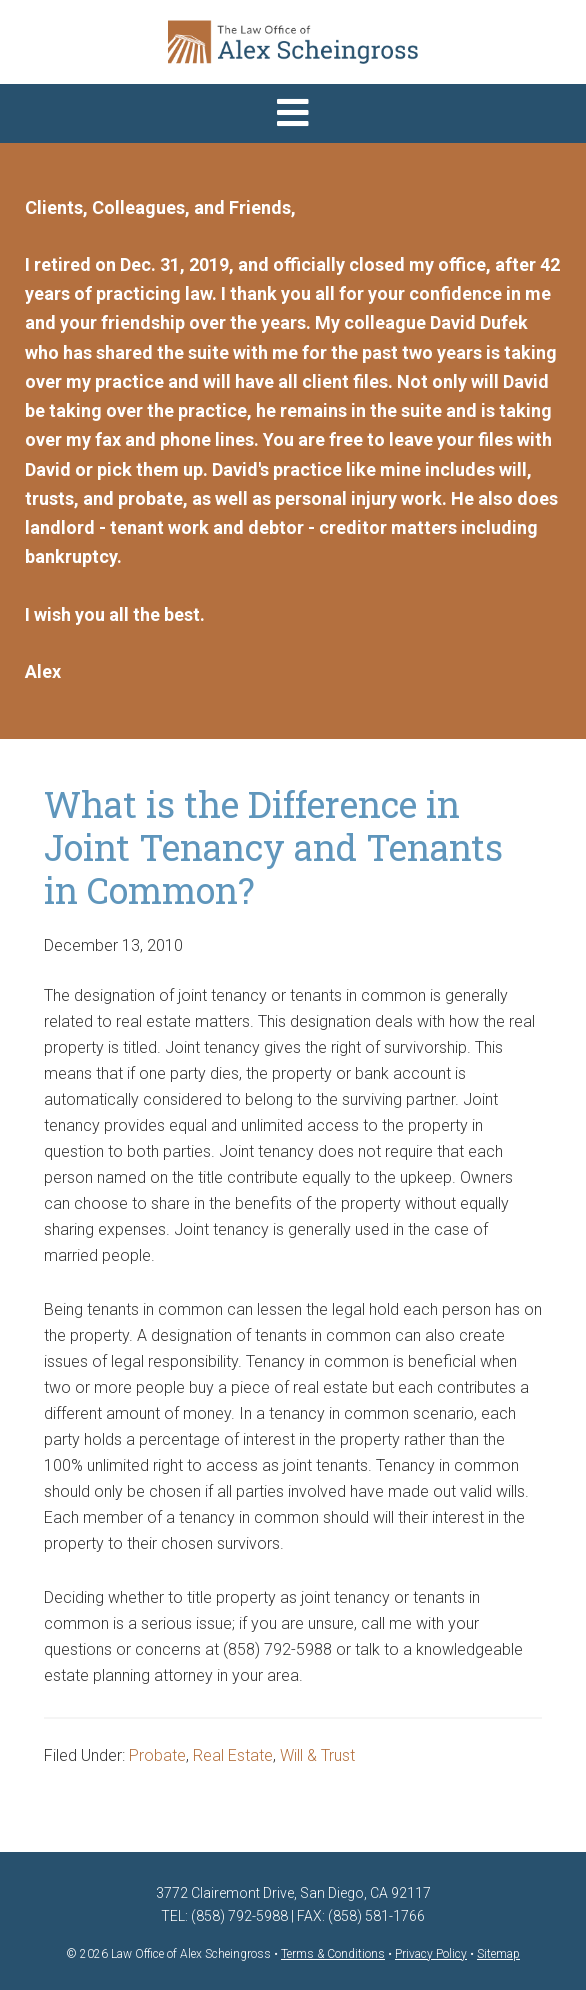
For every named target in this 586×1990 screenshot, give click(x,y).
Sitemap (498, 1954)
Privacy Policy (431, 1954)
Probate (157, 1755)
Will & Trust (317, 1755)
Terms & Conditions (333, 1954)
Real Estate (233, 1755)
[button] (293, 113)
